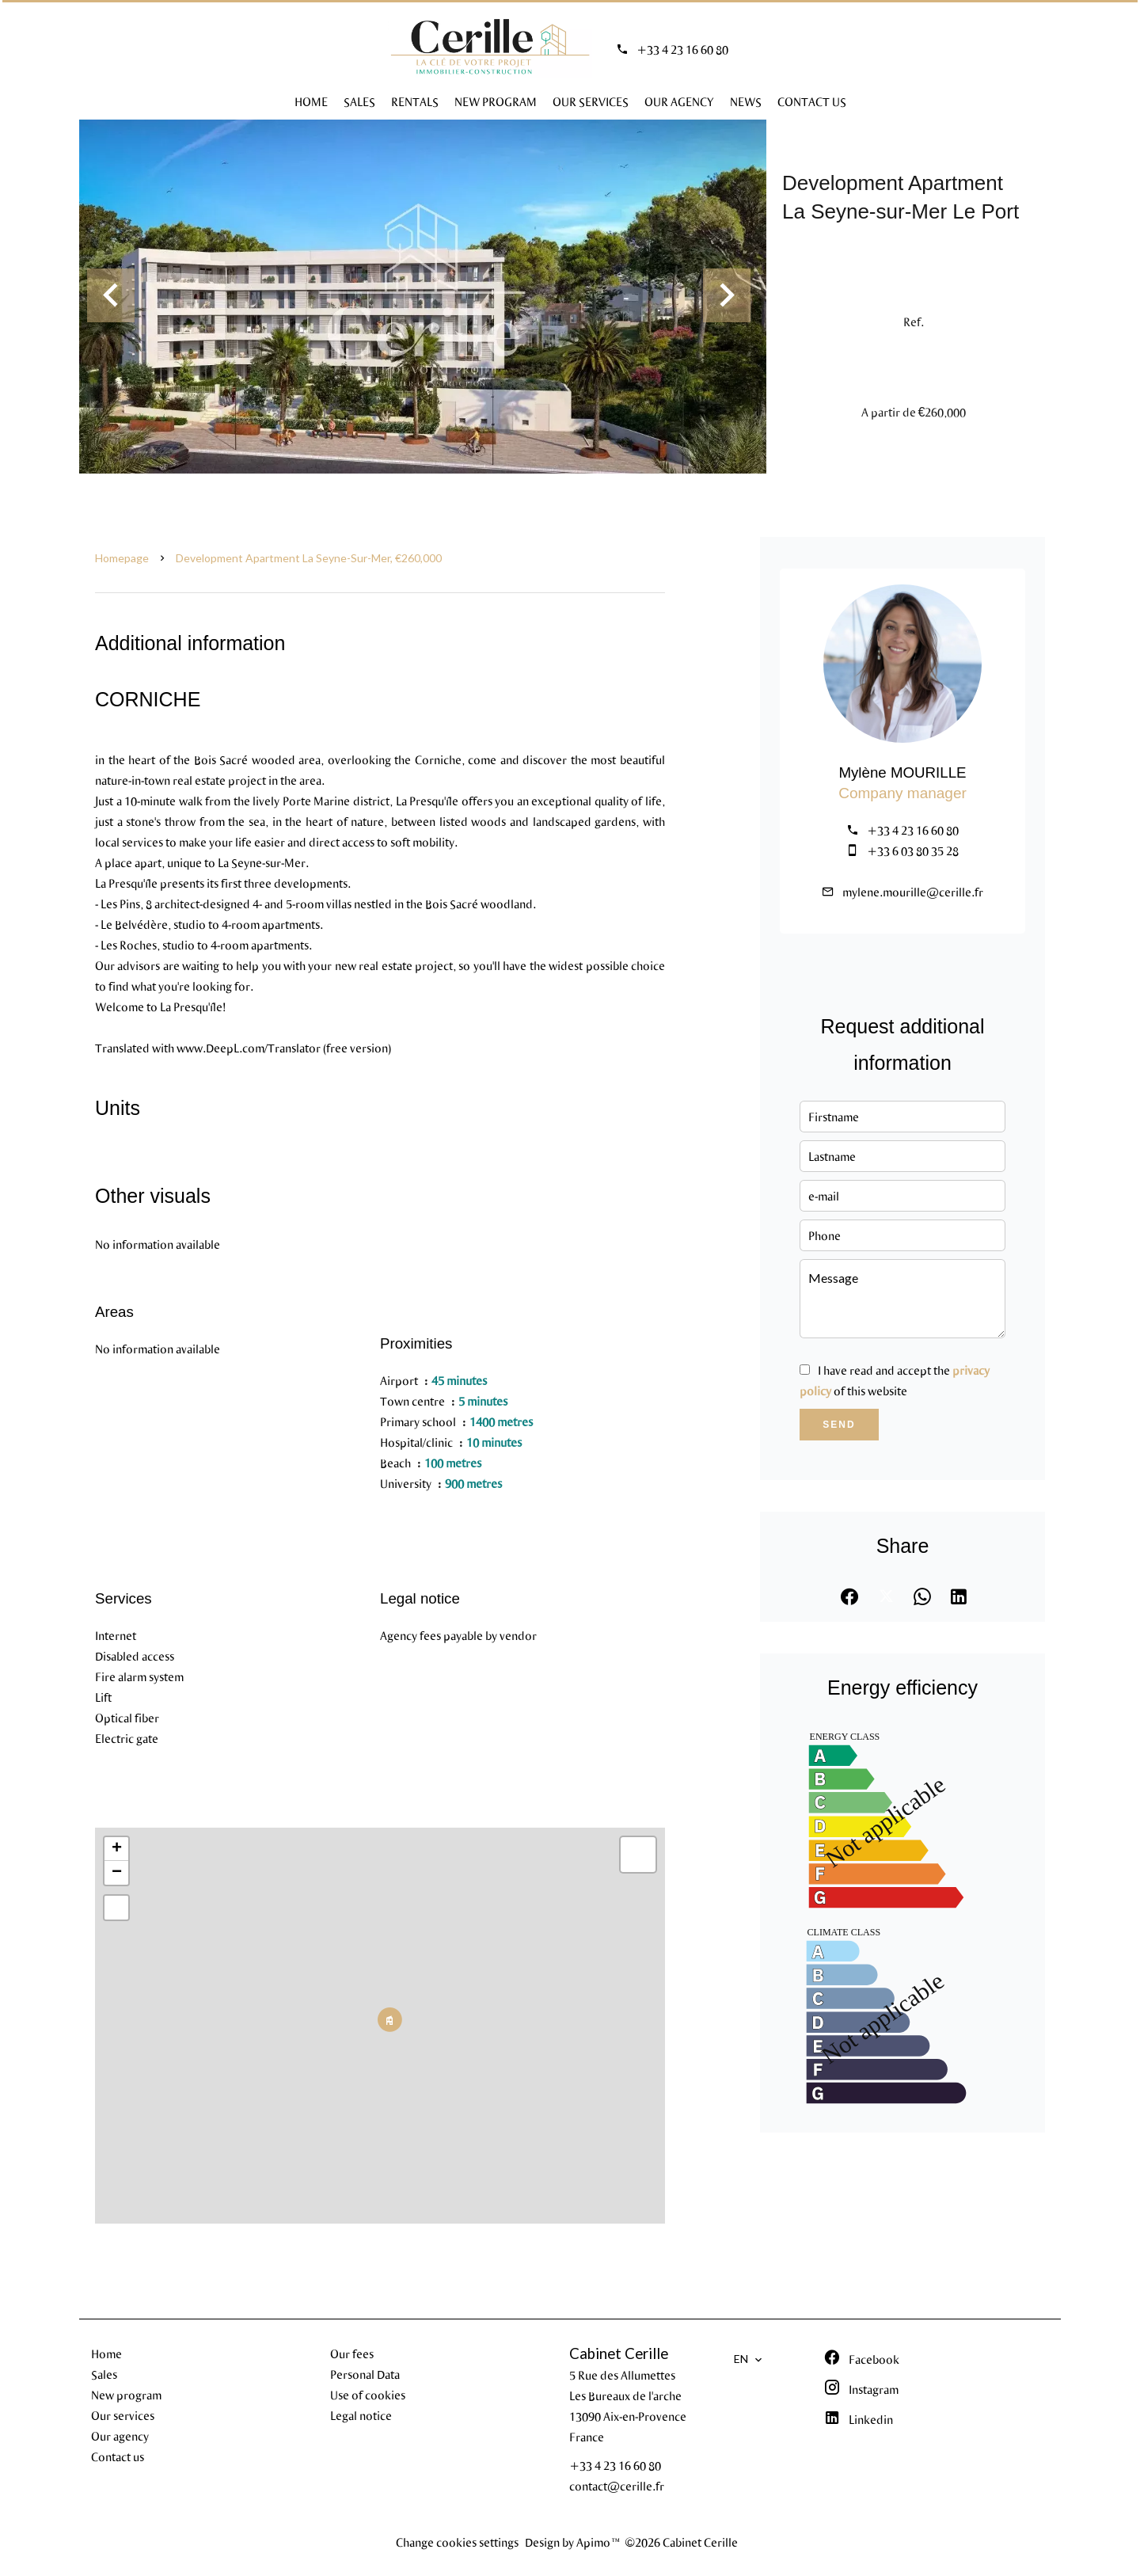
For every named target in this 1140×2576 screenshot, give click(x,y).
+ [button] (117, 1849)
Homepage (122, 558)
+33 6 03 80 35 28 (913, 850)
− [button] (117, 1873)
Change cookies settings (457, 2542)
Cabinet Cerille (618, 2353)
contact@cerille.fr (616, 2486)
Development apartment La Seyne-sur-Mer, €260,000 (309, 558)
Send (839, 1424)
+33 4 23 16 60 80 (682, 49)
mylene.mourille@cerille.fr (912, 892)
